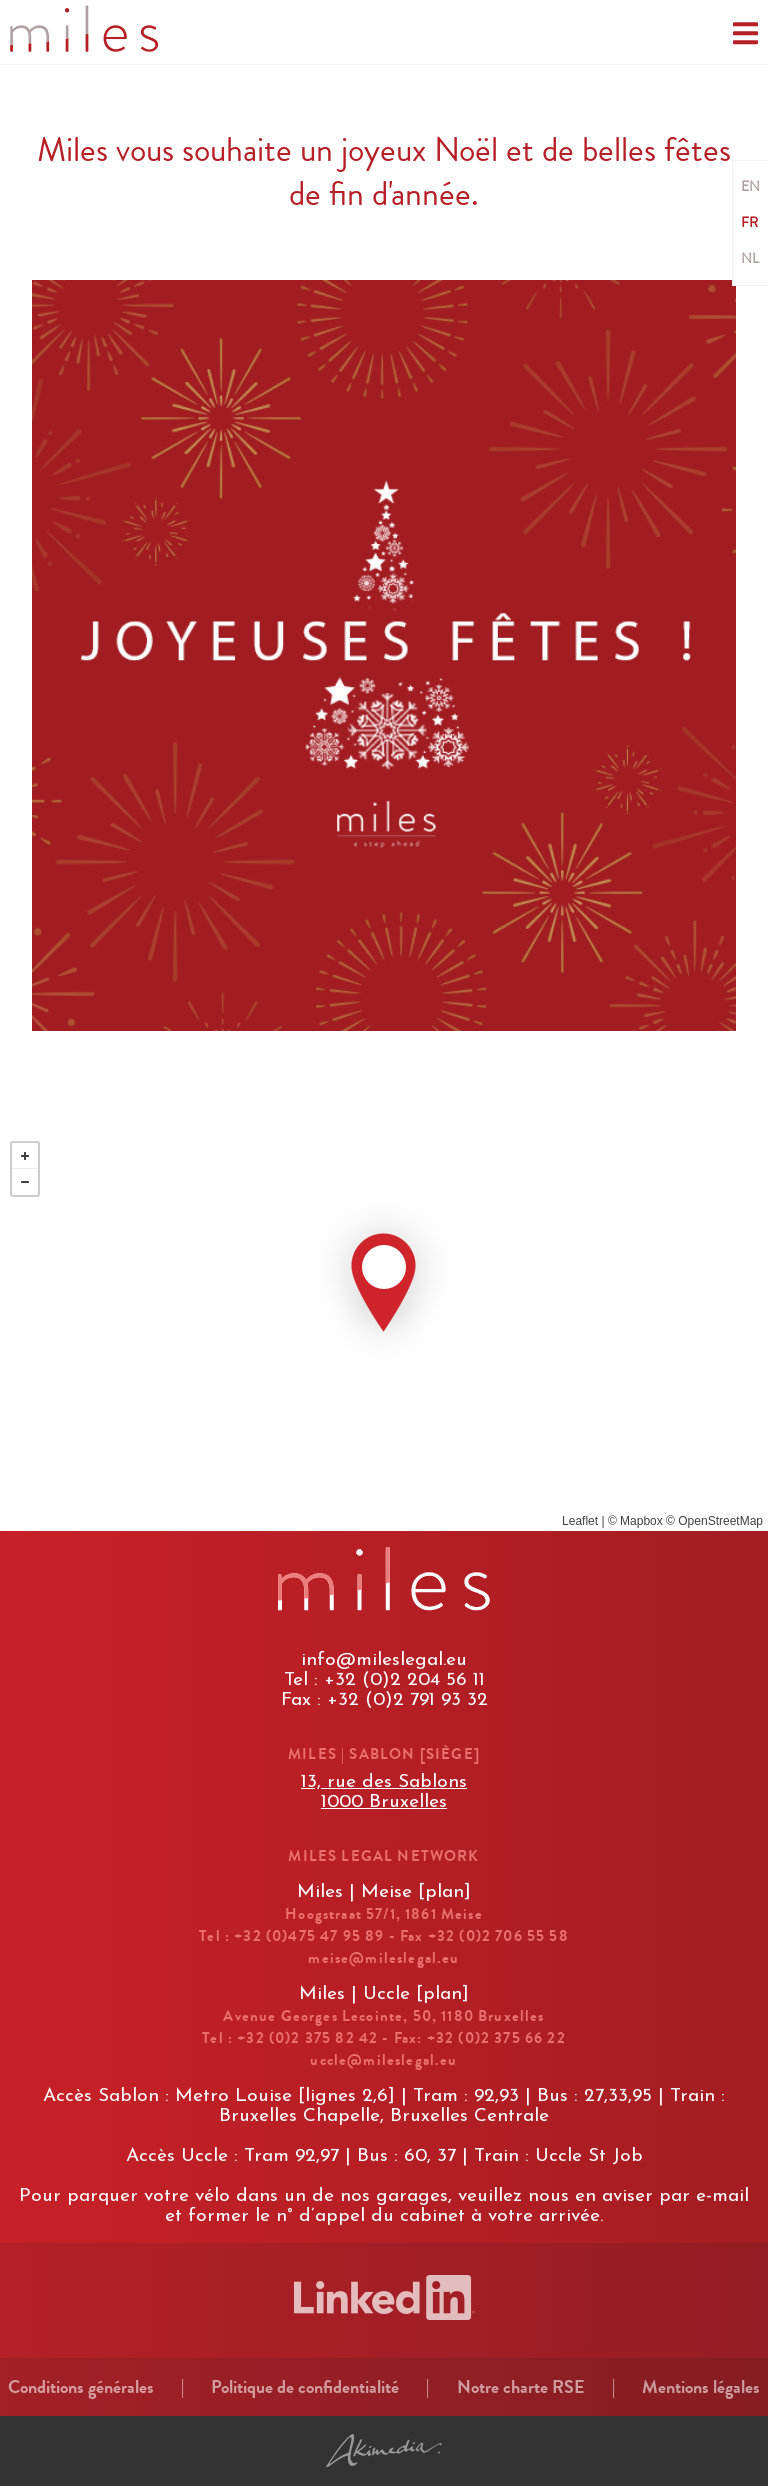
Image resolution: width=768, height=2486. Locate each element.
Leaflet (580, 1521)
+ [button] (25, 1156)
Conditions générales (81, 2387)
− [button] (25, 1182)
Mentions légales (701, 2387)
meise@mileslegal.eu (383, 1958)
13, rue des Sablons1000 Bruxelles (384, 1792)
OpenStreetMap (720, 1521)
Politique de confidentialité (305, 2387)
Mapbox (641, 1521)
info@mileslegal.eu (384, 1660)
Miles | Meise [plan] (384, 1892)
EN (750, 187)
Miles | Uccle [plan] (384, 1994)
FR (749, 223)
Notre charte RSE (521, 2387)
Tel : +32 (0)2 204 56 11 (384, 1680)
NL (750, 259)
